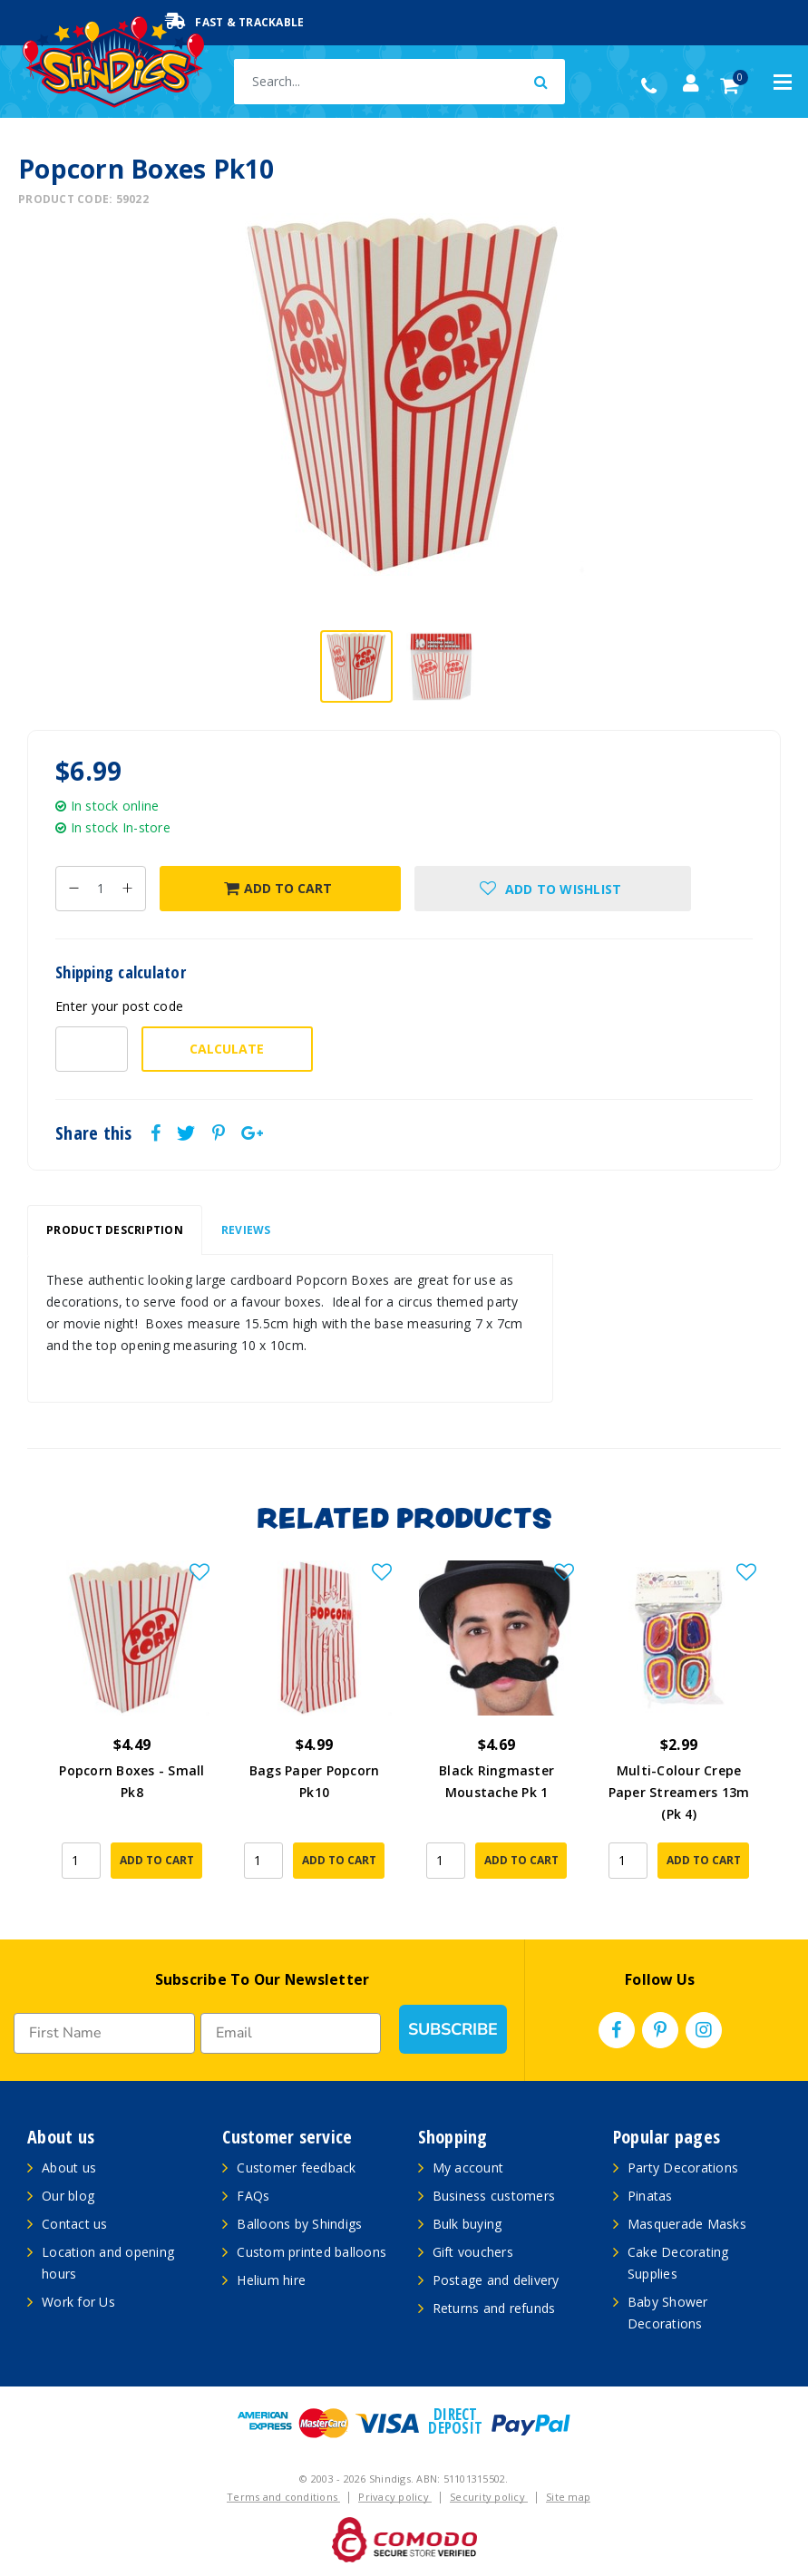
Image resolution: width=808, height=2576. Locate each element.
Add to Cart (278, 888)
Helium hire (271, 2280)
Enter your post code (119, 1006)
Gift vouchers (473, 2251)
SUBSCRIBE (453, 2029)
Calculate (227, 1048)
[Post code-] (91, 1049)
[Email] (291, 2033)
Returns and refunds (494, 2308)
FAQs (253, 2195)
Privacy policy (395, 2496)
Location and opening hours (108, 2262)
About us (69, 2167)
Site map (568, 2496)
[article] (132, 1731)
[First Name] (104, 2033)
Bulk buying (467, 2223)
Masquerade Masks (687, 2223)
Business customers (494, 2195)
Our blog (68, 2195)
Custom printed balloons (311, 2251)
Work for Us (78, 2301)
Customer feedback (296, 2167)
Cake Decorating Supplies (678, 2262)
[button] (552, 888)
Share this (93, 1133)
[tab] (114, 1230)
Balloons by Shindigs (299, 2223)
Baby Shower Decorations (668, 2312)
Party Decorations (683, 2167)
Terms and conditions (283, 2496)
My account (468, 2167)
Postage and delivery (496, 2280)
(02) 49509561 (653, 86)
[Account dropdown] (691, 83)
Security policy (489, 2496)
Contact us (75, 2223)
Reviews (246, 1230)
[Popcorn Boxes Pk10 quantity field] (100, 888)
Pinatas (650, 2195)
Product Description (114, 1230)
